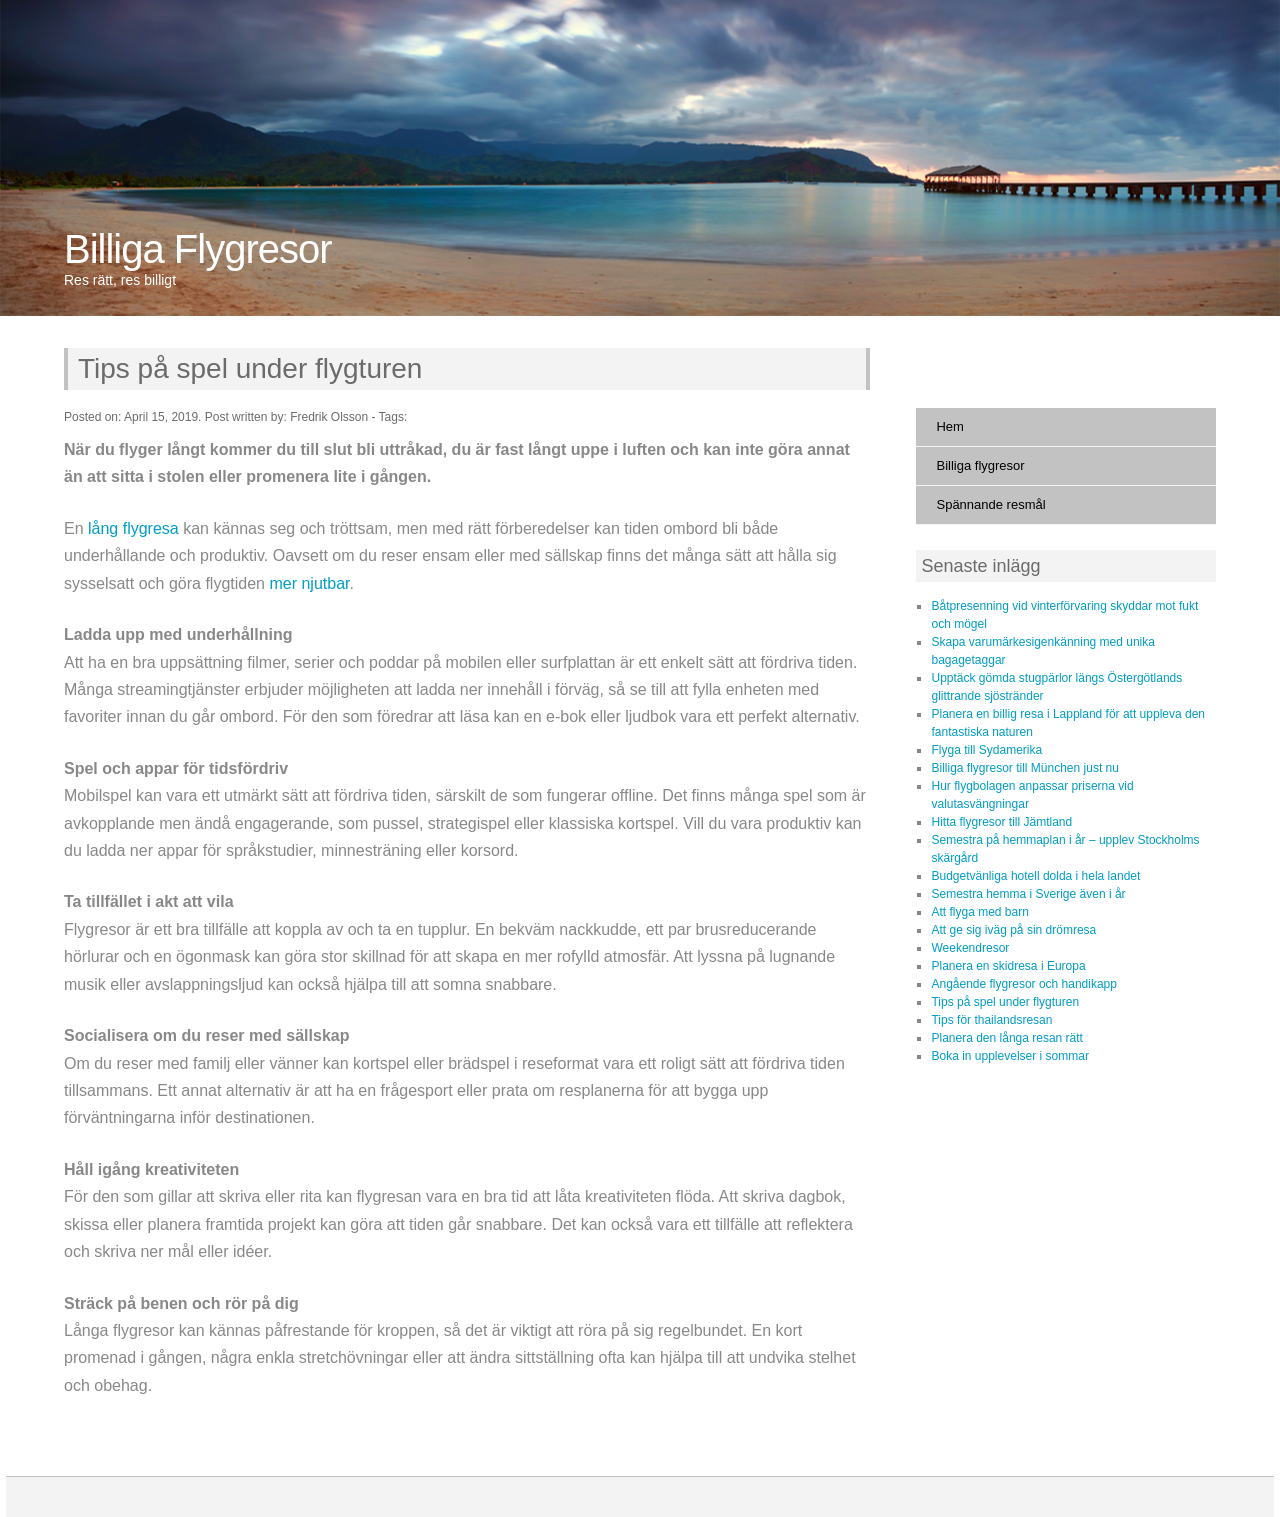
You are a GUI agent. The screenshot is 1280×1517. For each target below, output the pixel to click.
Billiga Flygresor (198, 249)
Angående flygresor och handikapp (1023, 984)
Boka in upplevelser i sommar (1009, 1056)
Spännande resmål (990, 504)
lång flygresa (133, 528)
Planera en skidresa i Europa (1008, 966)
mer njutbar (309, 583)
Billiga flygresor (980, 465)
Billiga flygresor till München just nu (1024, 768)
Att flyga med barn (979, 912)
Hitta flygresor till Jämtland (1001, 822)
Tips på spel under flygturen (250, 368)
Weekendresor (970, 948)
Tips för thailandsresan (991, 1020)
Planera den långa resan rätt (1006, 1038)
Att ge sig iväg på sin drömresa (1013, 930)
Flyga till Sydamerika (986, 750)
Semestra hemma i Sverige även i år (1028, 894)
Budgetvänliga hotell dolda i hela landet (1035, 876)
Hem (949, 426)
